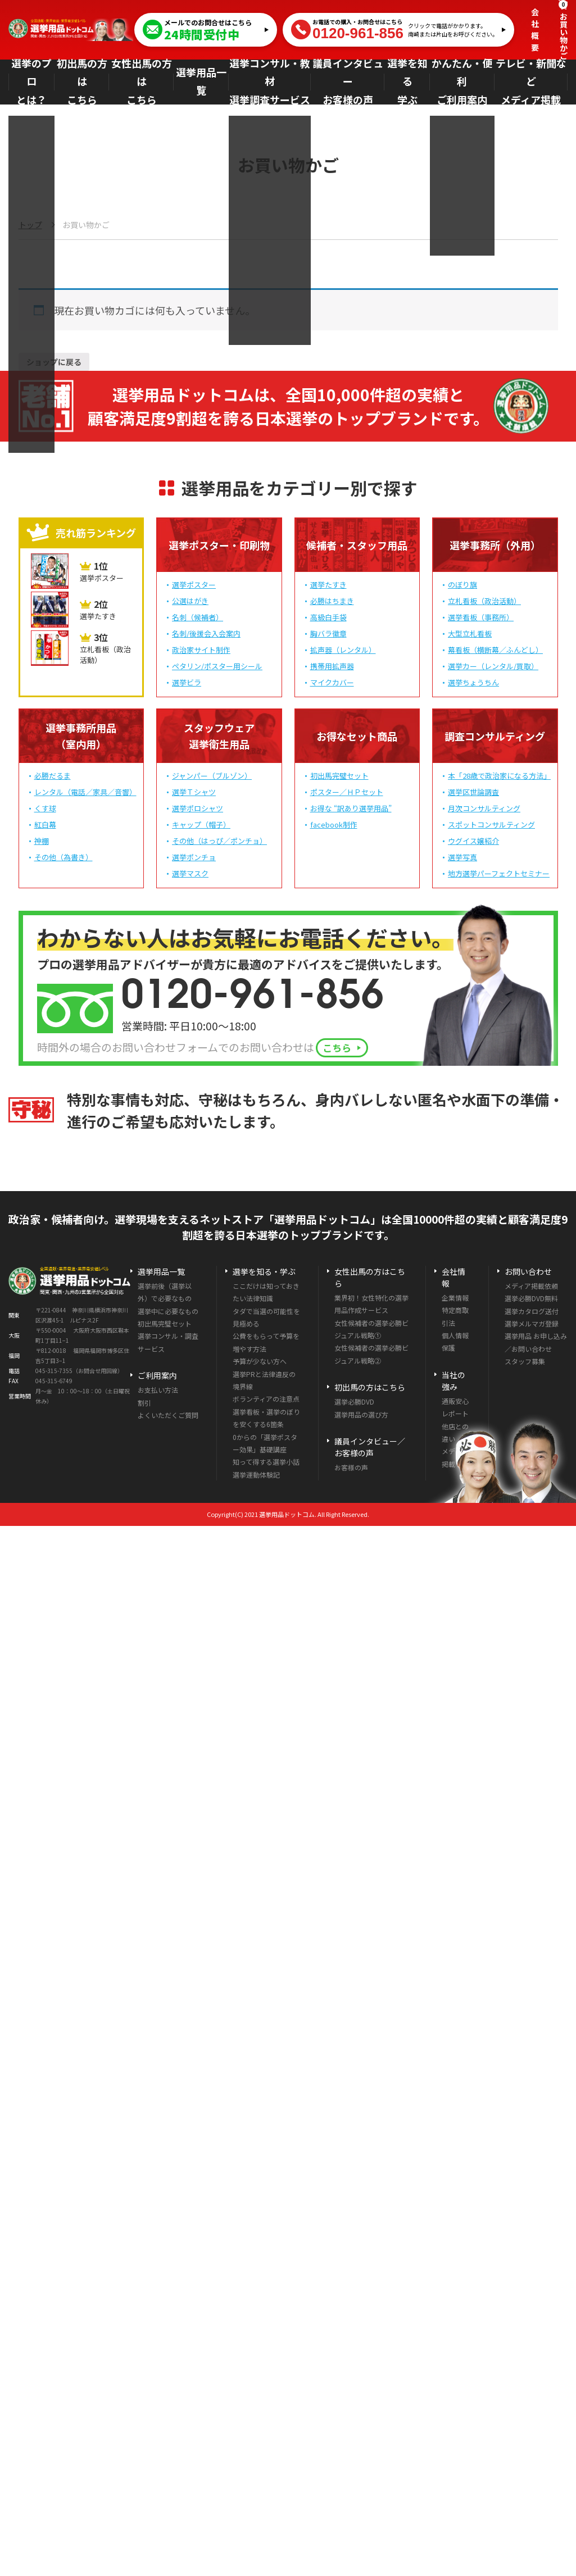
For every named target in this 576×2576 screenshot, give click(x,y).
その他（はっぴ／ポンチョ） (219, 843)
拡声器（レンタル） (343, 652)
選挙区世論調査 (473, 794)
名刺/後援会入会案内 (206, 635)
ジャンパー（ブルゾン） (212, 778)
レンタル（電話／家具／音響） (85, 794)
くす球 (45, 810)
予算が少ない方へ (260, 1363)
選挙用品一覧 (206, 81)
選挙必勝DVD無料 (531, 1300)
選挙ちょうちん (473, 684)
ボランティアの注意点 (266, 1401)
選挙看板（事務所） (481, 619)
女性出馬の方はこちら (146, 82)
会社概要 (535, 29)
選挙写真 (462, 859)
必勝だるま (52, 778)
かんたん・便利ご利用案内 (463, 82)
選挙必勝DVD (354, 1404)
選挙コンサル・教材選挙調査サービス (273, 82)
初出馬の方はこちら (86, 82)
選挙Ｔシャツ (194, 794)
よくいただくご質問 (168, 1417)
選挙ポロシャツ (197, 810)
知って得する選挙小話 (266, 1464)
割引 (144, 1405)
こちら (342, 1050)
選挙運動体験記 (256, 1477)
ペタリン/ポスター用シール (217, 668)
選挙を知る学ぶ (407, 82)
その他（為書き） (63, 859)
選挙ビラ (186, 684)
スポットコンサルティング (491, 826)
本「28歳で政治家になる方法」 (499, 778)
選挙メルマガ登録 (532, 1325)
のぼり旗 (462, 586)
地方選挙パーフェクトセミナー (499, 875)
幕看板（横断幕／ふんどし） (495, 652)
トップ (30, 224)
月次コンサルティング (484, 810)
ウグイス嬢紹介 (473, 843)
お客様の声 (351, 1469)
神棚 (41, 843)
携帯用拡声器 (332, 668)
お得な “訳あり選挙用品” (351, 810)
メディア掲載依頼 (531, 1288)
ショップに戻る (64, 362)
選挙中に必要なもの (168, 1313)
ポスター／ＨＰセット (346, 794)
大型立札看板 (470, 635)
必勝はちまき (332, 603)
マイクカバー (332, 684)
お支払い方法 (158, 1392)
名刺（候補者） (197, 619)
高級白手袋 (328, 619)
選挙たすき (328, 586)
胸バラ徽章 (328, 635)
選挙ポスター (194, 586)
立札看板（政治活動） (484, 603)
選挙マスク (190, 875)
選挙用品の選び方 (361, 1416)
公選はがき (190, 603)
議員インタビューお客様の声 (348, 82)
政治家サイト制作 (201, 652)
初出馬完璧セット (339, 778)
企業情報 (455, 1300)
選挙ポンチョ (194, 859)
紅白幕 (45, 826)
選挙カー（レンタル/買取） (493, 668)
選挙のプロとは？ (34, 82)
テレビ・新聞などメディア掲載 (531, 82)
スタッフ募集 (525, 1363)
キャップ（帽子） (201, 826)
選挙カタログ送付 (532, 1313)
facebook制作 (333, 826)
